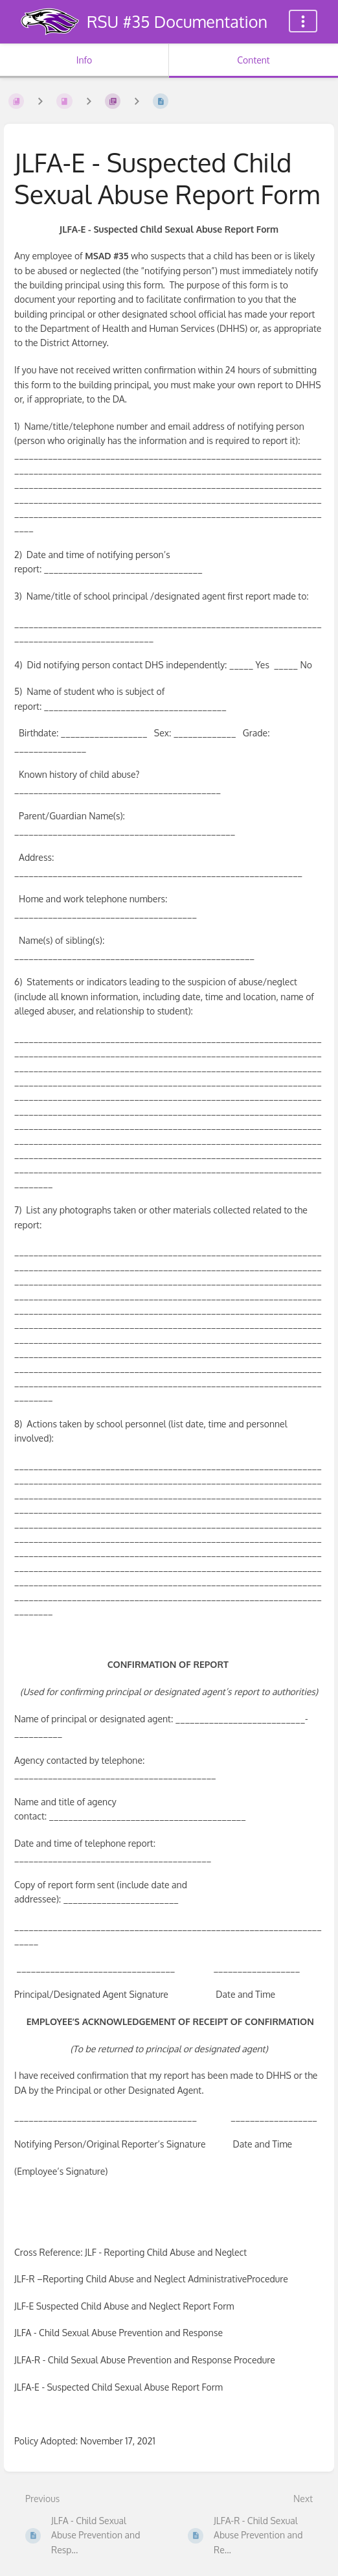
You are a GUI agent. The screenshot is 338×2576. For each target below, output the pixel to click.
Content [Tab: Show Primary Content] (253, 59)
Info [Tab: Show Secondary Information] (84, 59)
